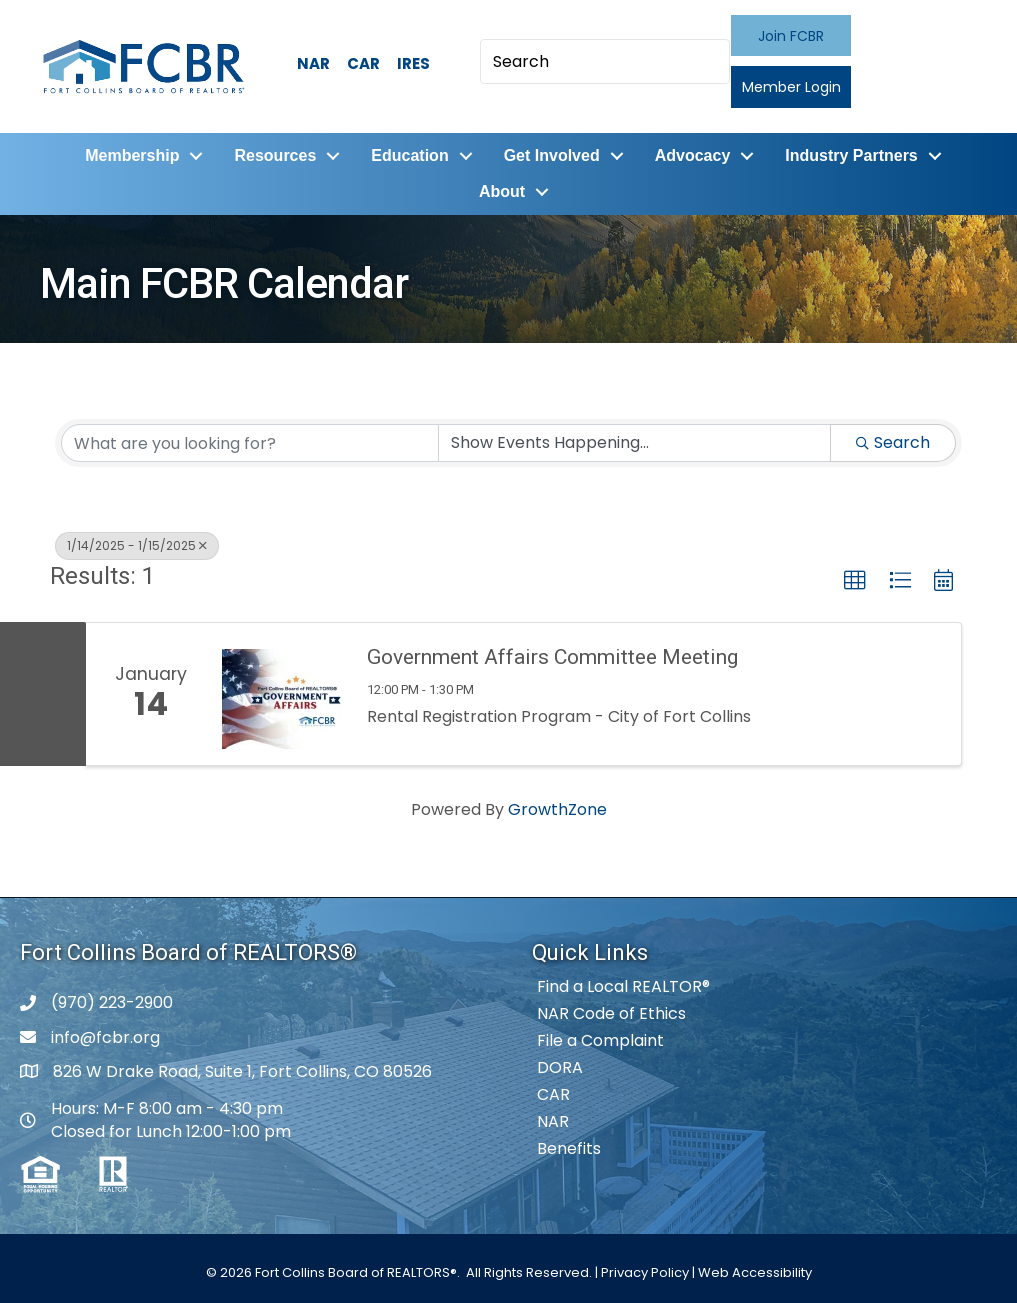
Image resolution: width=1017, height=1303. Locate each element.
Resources (275, 155)
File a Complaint (600, 1040)
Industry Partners (851, 155)
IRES (413, 63)
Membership (132, 155)
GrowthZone (557, 809)
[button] (791, 35)
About (502, 191)
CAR (363, 63)
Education (409, 155)
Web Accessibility (755, 1272)
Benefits (569, 1148)
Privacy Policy (645, 1272)
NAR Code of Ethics (611, 1013)
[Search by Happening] (635, 443)
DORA (560, 1067)
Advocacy (693, 155)
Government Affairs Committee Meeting (552, 657)
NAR (313, 63)
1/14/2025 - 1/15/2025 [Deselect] (137, 545)
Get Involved (552, 155)
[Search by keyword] (250, 443)
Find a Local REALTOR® (623, 986)
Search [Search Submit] (893, 442)
